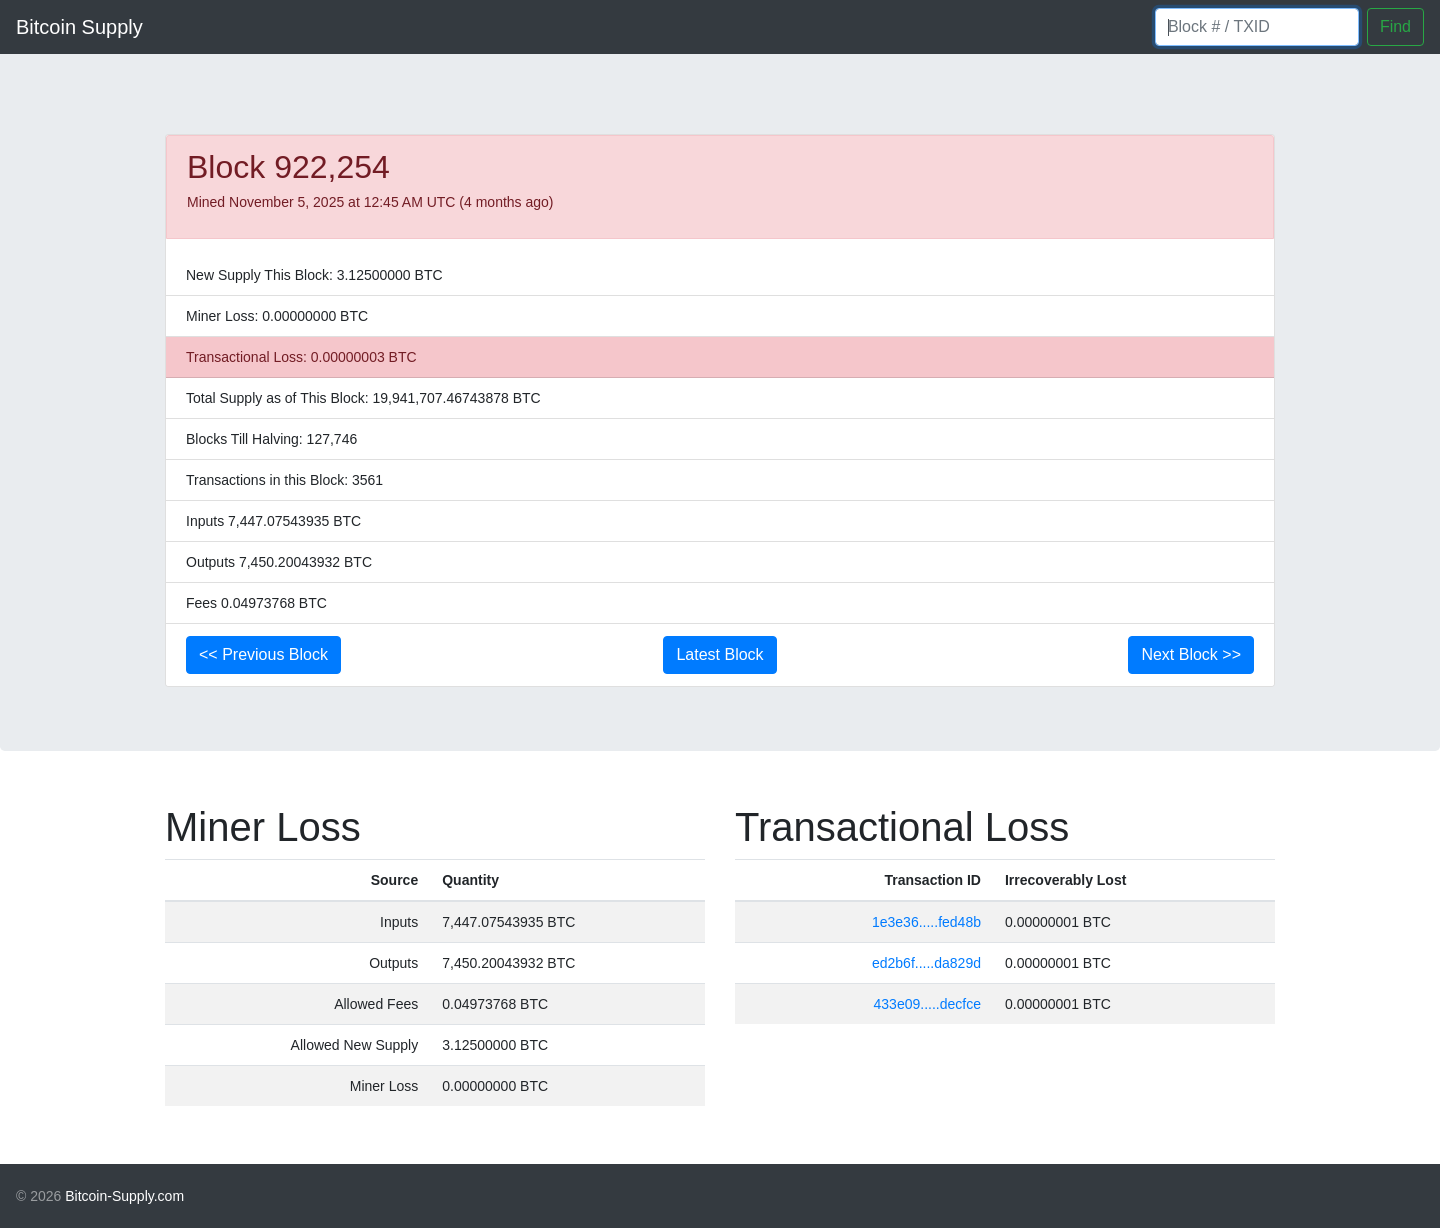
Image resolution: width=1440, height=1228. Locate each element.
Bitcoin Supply (79, 27)
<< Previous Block (263, 654)
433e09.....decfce (927, 1004)
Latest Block (719, 654)
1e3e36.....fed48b (926, 922)
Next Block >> (1191, 654)
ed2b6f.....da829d (926, 963)
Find (1395, 26)
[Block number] (1257, 27)
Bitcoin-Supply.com (124, 1196)
